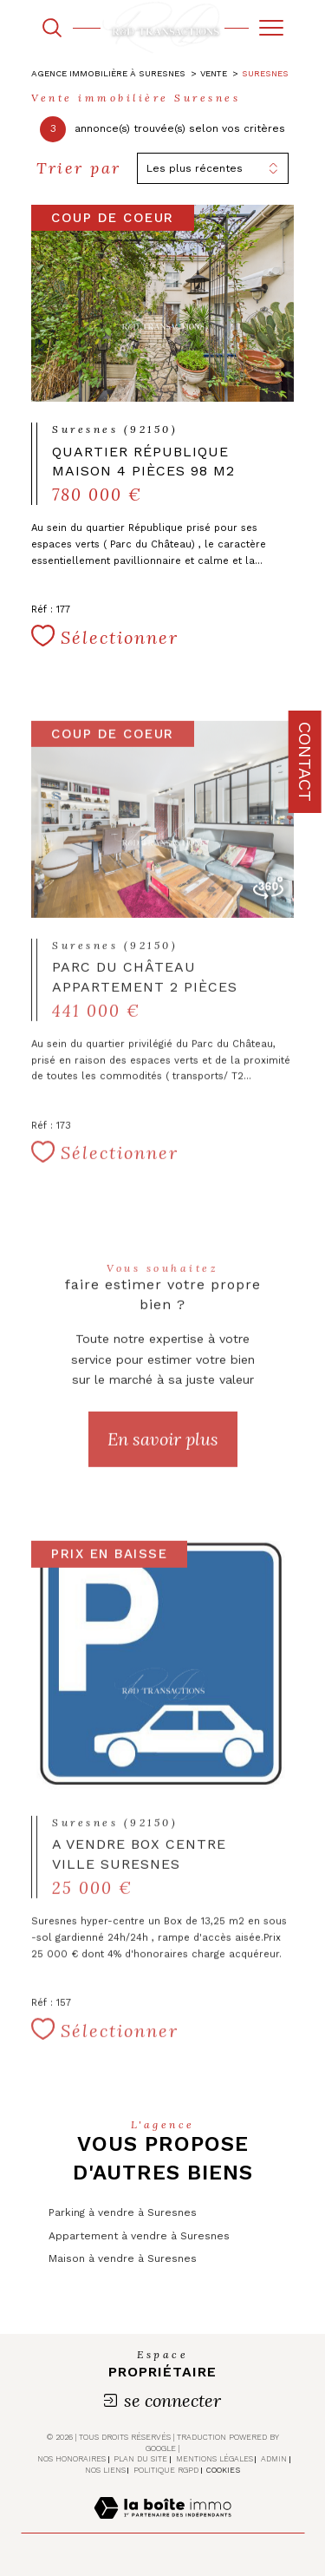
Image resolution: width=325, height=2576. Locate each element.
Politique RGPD (165, 2470)
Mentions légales (214, 2459)
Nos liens (105, 2470)
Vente (213, 73)
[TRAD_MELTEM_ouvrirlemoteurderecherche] (52, 27)
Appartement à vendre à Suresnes (139, 2236)
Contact (305, 762)
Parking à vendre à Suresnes (123, 2212)
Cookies (223, 2470)
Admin (274, 2459)
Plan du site (140, 2459)
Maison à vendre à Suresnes (123, 2258)
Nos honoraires (71, 2459)
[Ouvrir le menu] (271, 28)
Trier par (78, 168)
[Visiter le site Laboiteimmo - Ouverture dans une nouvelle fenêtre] (162, 2526)
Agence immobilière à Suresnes (108, 73)
